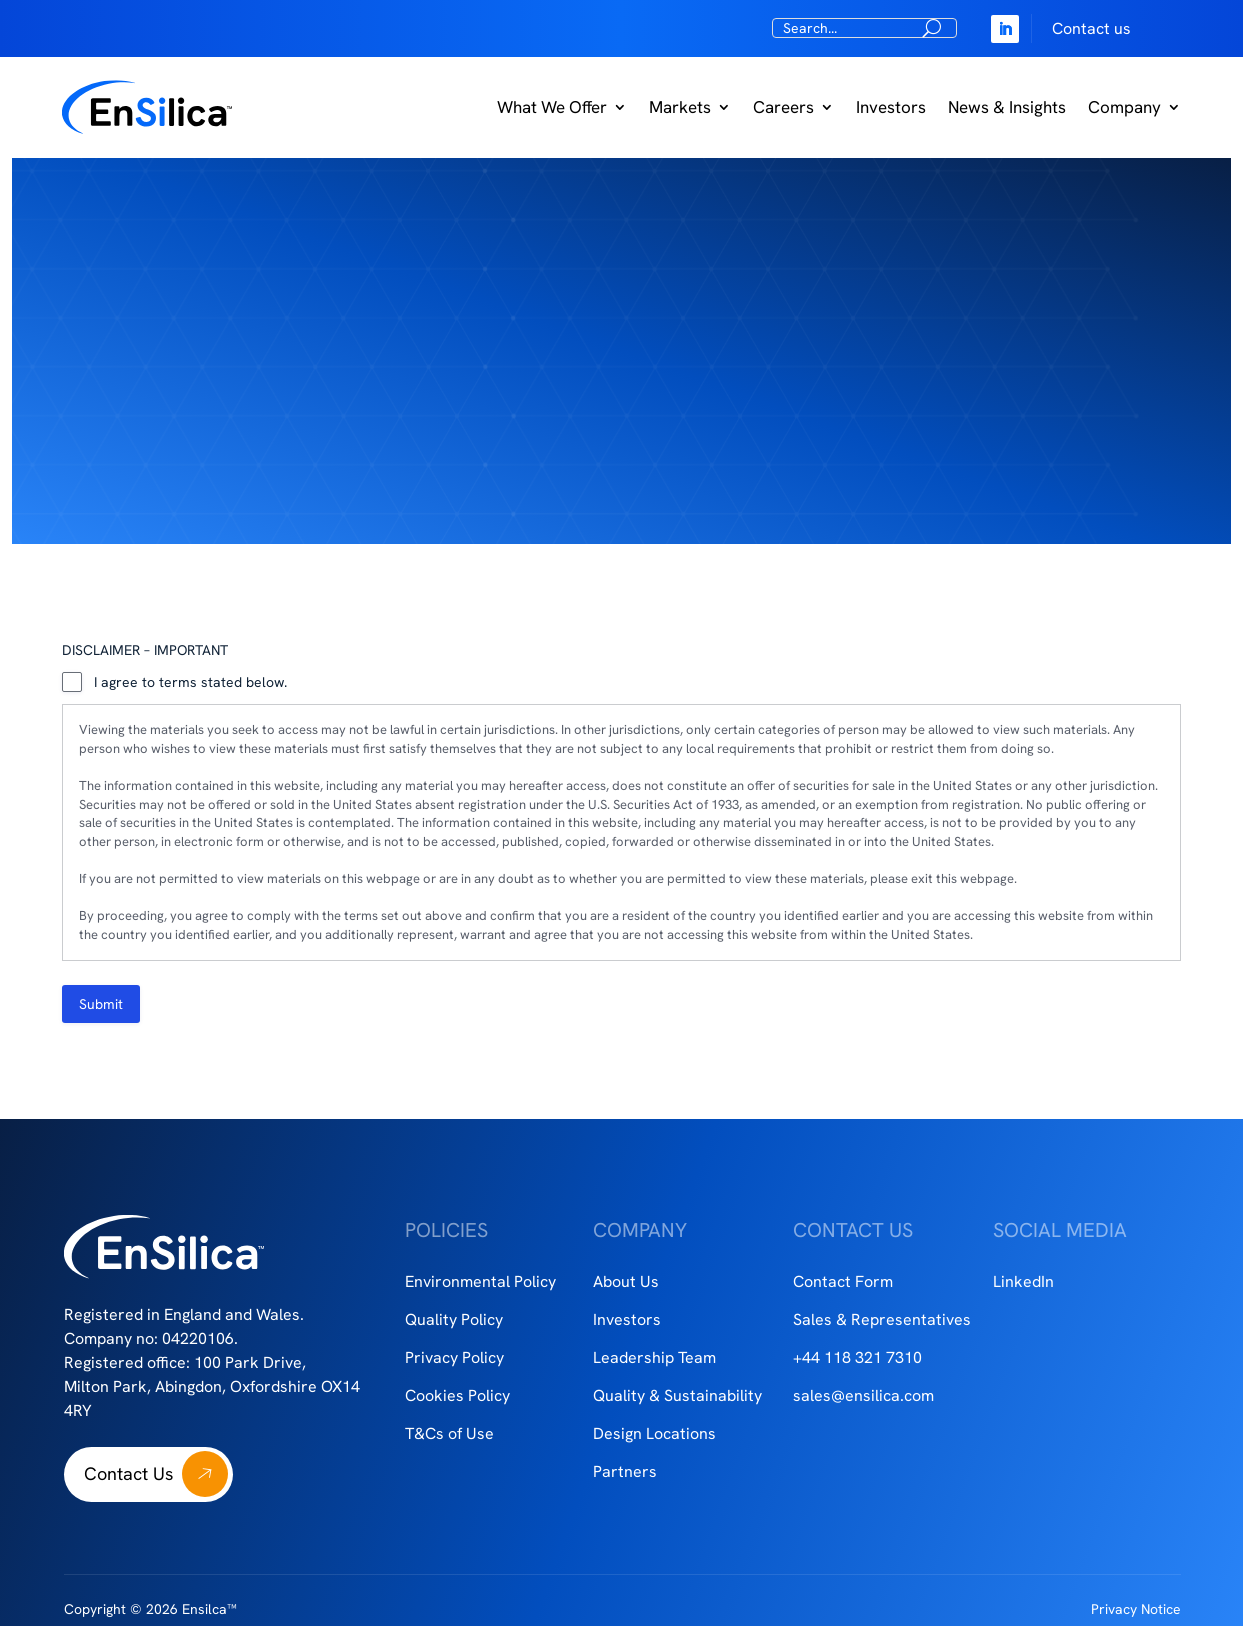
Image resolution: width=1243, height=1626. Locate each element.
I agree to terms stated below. (190, 682)
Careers (783, 107)
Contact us (1091, 28)
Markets (680, 107)
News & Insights (1007, 107)
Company (1124, 107)
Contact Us (128, 1473)
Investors (891, 107)
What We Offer (552, 107)
